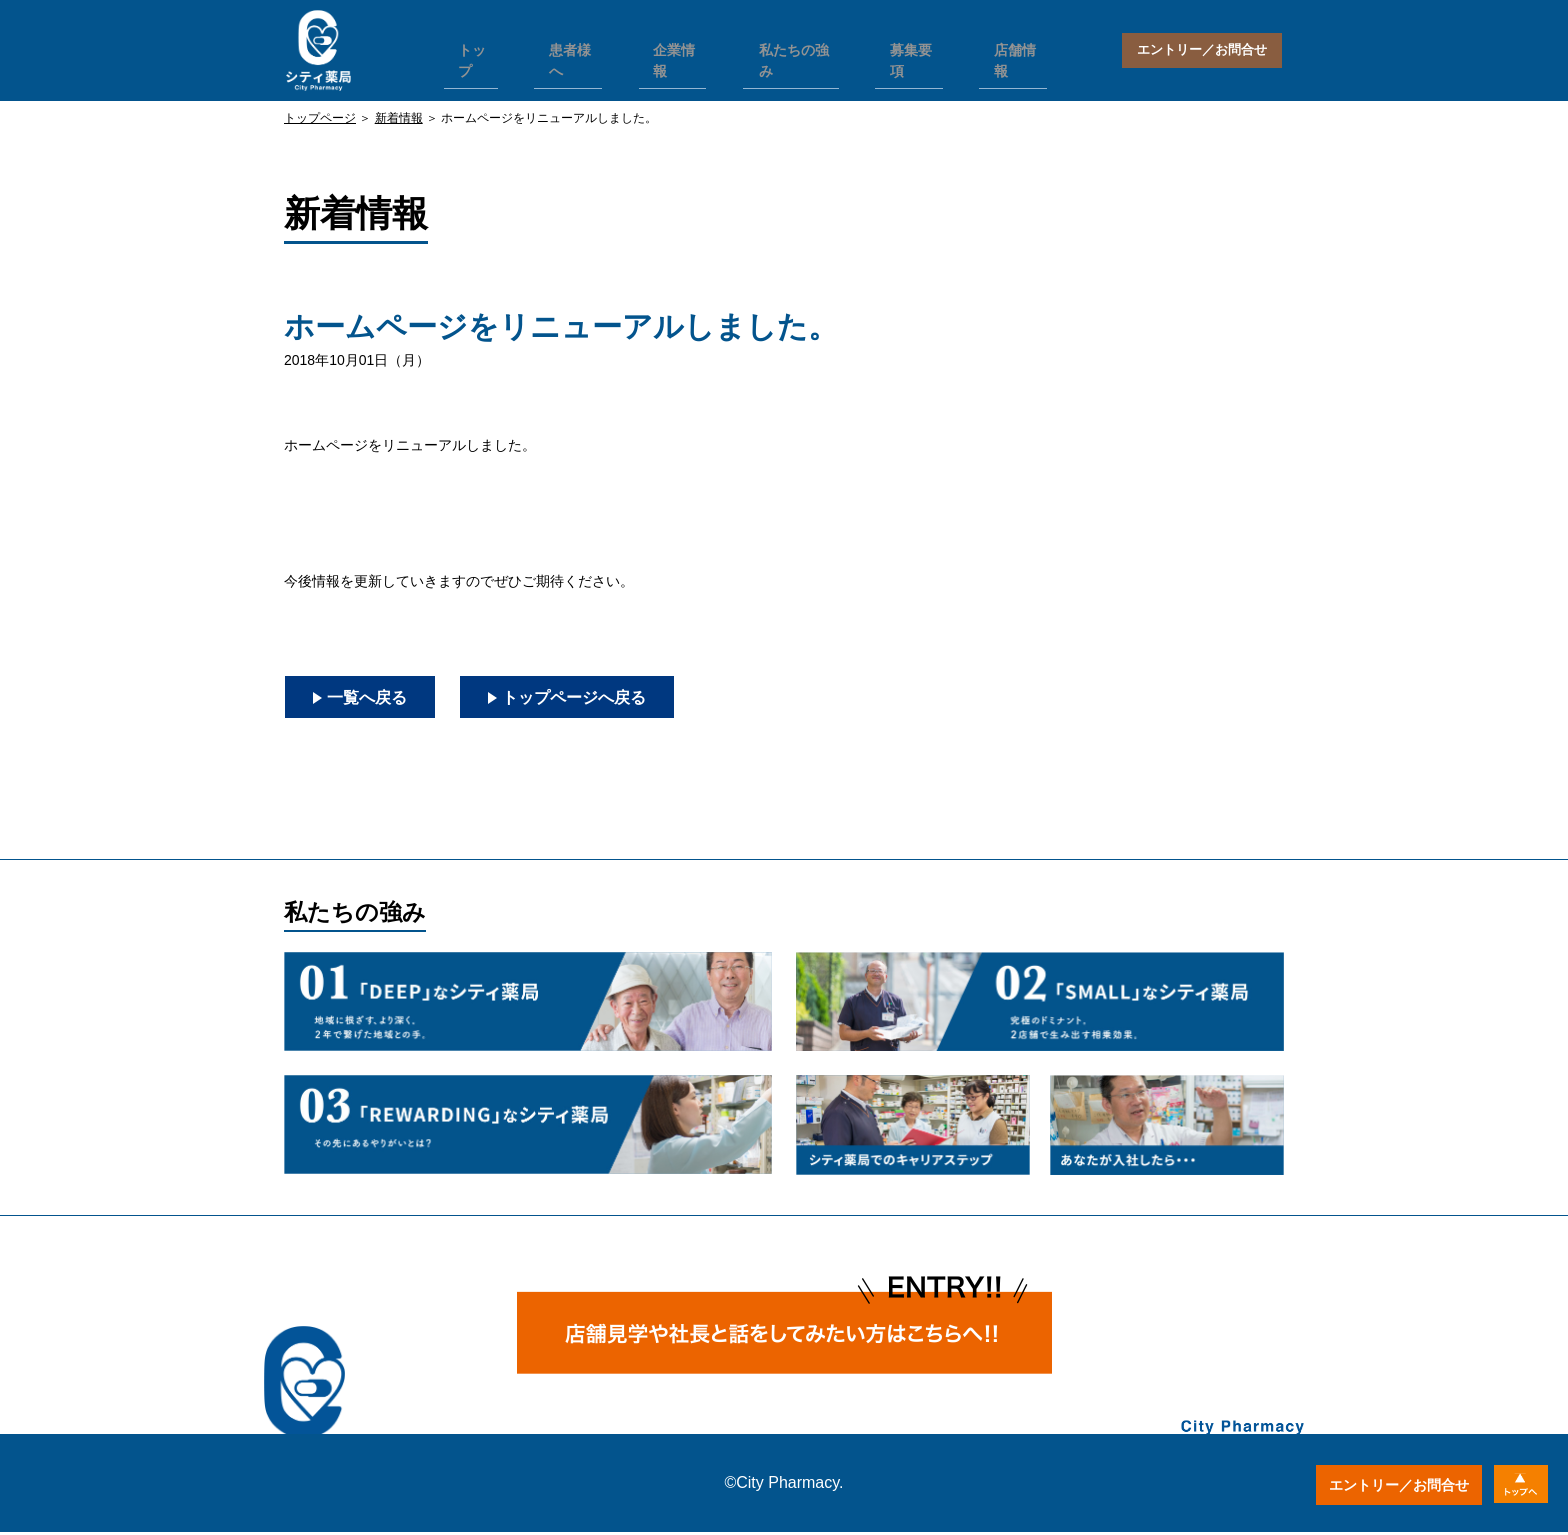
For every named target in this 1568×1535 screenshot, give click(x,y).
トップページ (320, 118)
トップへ (1515, 1485)
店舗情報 (997, 45)
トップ (475, 45)
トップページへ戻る (606, 698)
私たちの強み (783, 45)
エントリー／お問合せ (1202, 50)
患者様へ (570, 45)
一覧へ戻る (374, 698)
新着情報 (399, 118)
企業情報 (670, 45)
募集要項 (896, 45)
